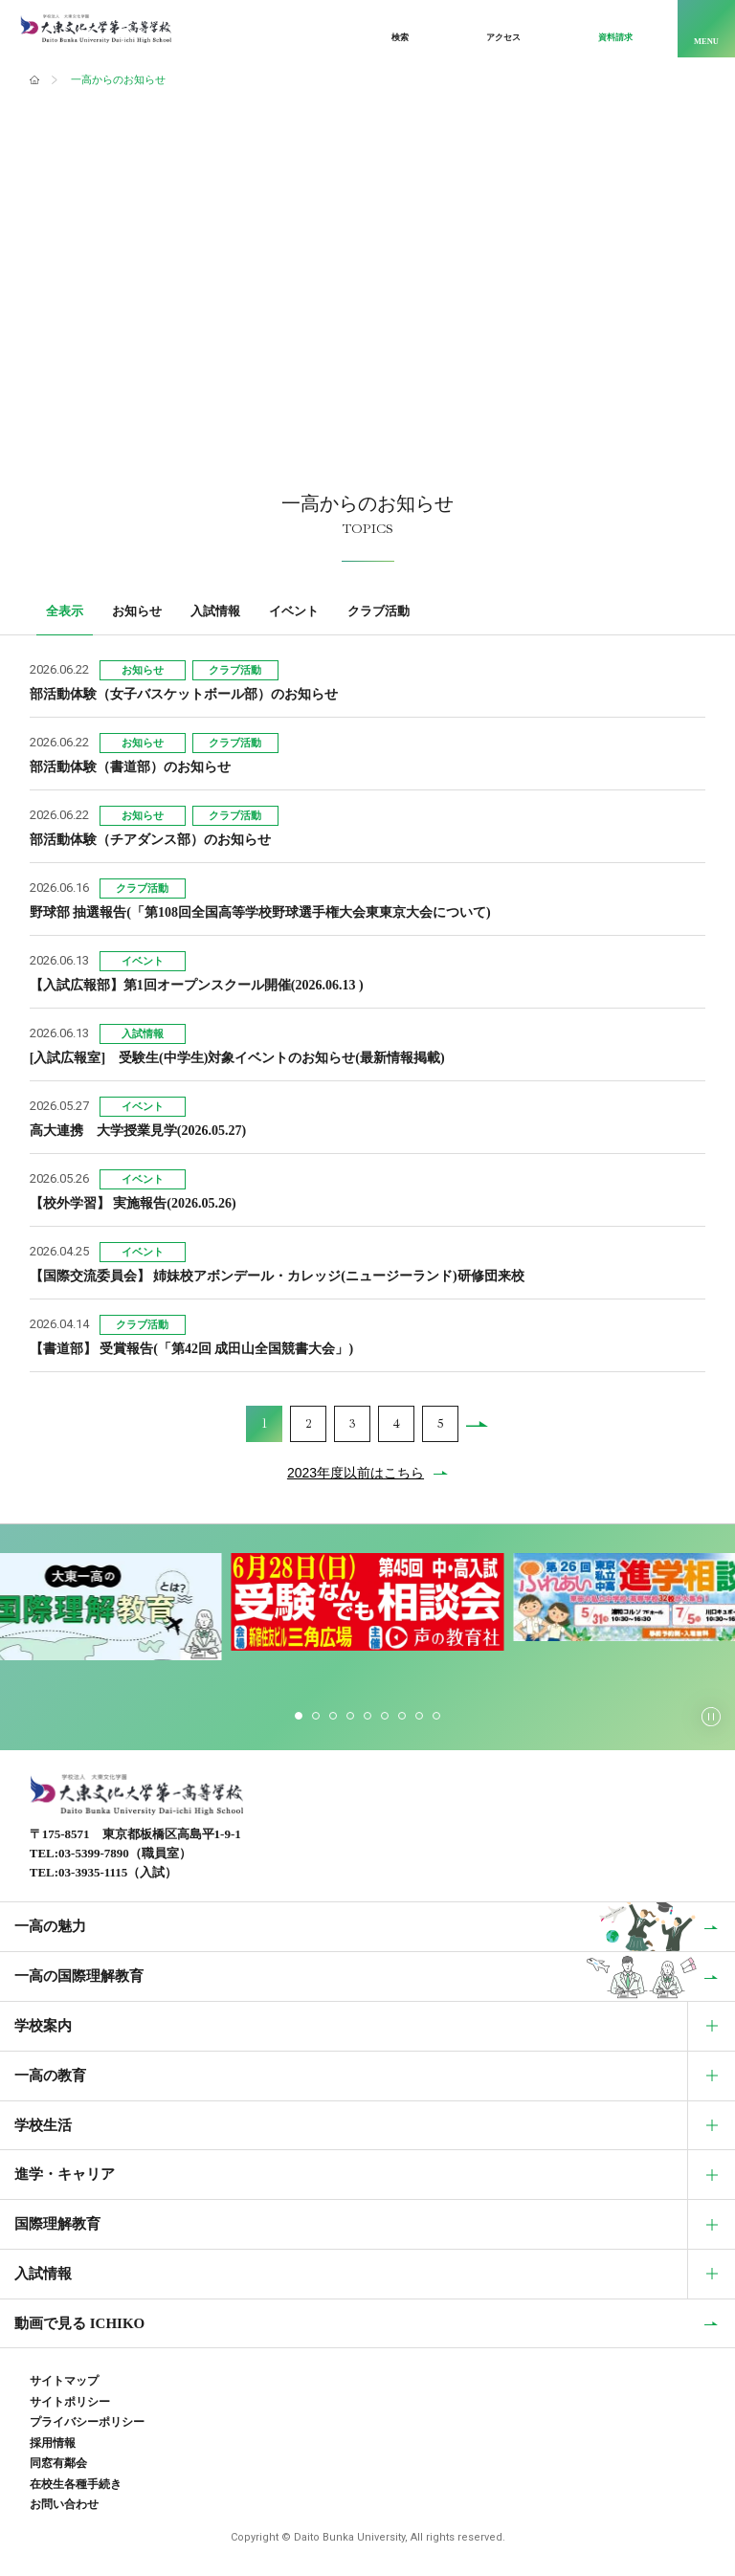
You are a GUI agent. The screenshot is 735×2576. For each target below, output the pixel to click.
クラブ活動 (378, 611)
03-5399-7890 (93, 1853)
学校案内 (43, 2025)
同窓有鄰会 (58, 2463)
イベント (294, 611)
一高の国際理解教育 (79, 1975)
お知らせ (137, 611)
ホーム (34, 80)
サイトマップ (64, 2380)
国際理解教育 (57, 2224)
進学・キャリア (64, 2174)
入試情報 (215, 611)
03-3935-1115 (92, 1872)
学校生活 (43, 2125)
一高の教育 (50, 2075)
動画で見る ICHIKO (79, 2323)
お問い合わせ (64, 2504)
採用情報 (53, 2443)
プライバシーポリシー (87, 2422)
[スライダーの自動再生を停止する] (711, 1716)
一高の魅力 (50, 1926)
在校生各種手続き (76, 2484)
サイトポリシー (70, 2402)
